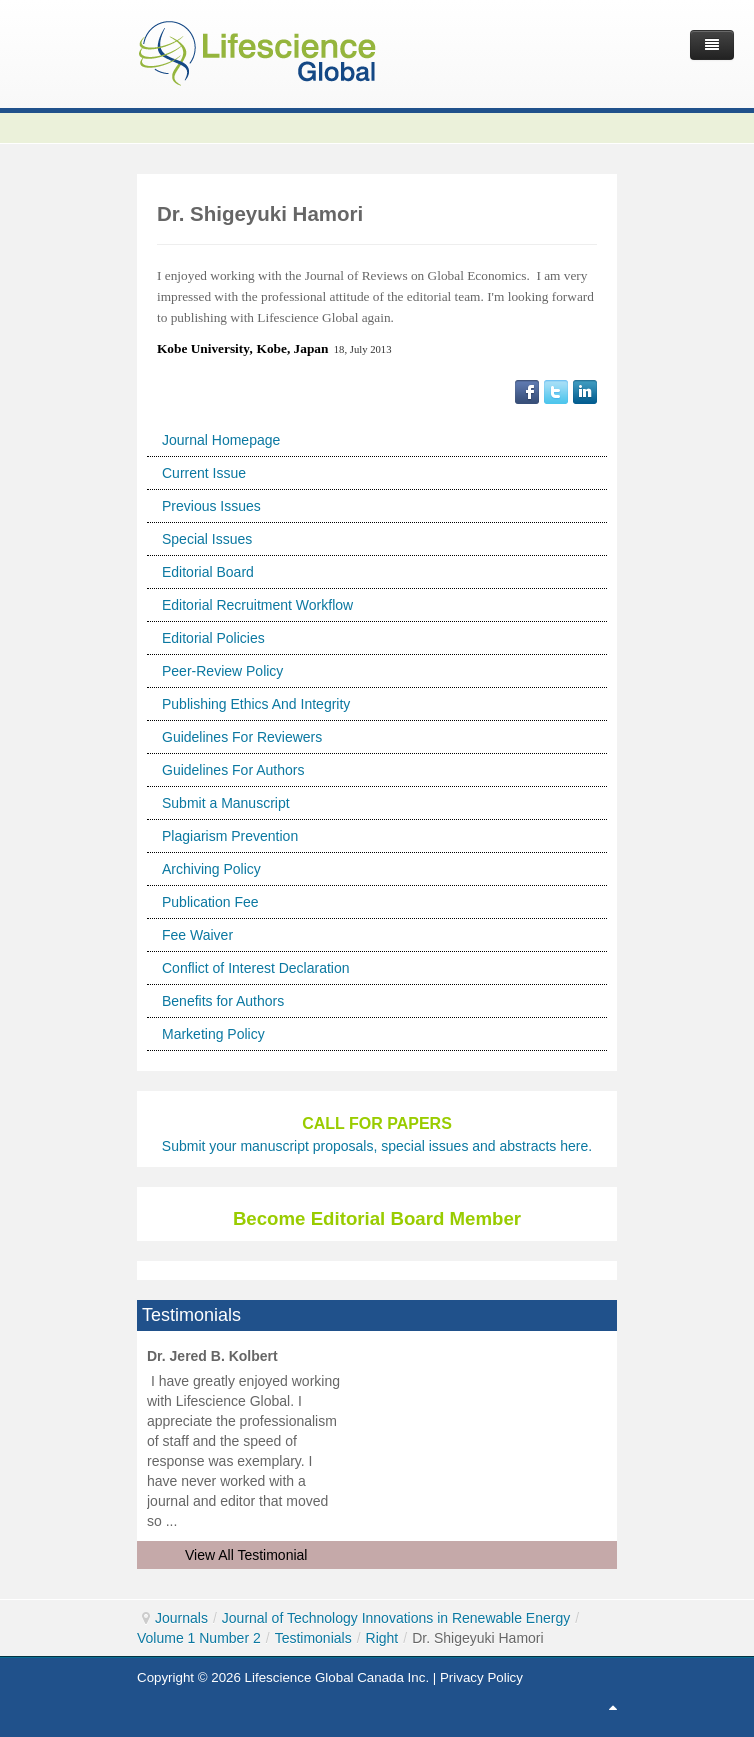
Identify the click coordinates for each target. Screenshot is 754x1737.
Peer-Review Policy (222, 671)
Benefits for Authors (223, 1001)
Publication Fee (210, 902)
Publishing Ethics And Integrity (256, 704)
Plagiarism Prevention (230, 836)
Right (382, 1638)
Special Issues (207, 539)
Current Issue (204, 473)
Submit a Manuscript (226, 803)
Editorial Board (208, 572)
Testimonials (313, 1638)
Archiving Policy (211, 869)
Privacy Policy (481, 1677)
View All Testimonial (246, 1555)
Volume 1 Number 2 (199, 1638)
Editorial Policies (213, 638)
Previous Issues (211, 506)
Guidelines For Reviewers (242, 737)
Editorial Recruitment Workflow (257, 605)
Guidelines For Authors (233, 770)
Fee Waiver (197, 935)
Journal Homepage (221, 440)
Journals (181, 1618)
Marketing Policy (213, 1034)
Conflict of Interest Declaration (256, 968)
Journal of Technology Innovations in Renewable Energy (396, 1618)
